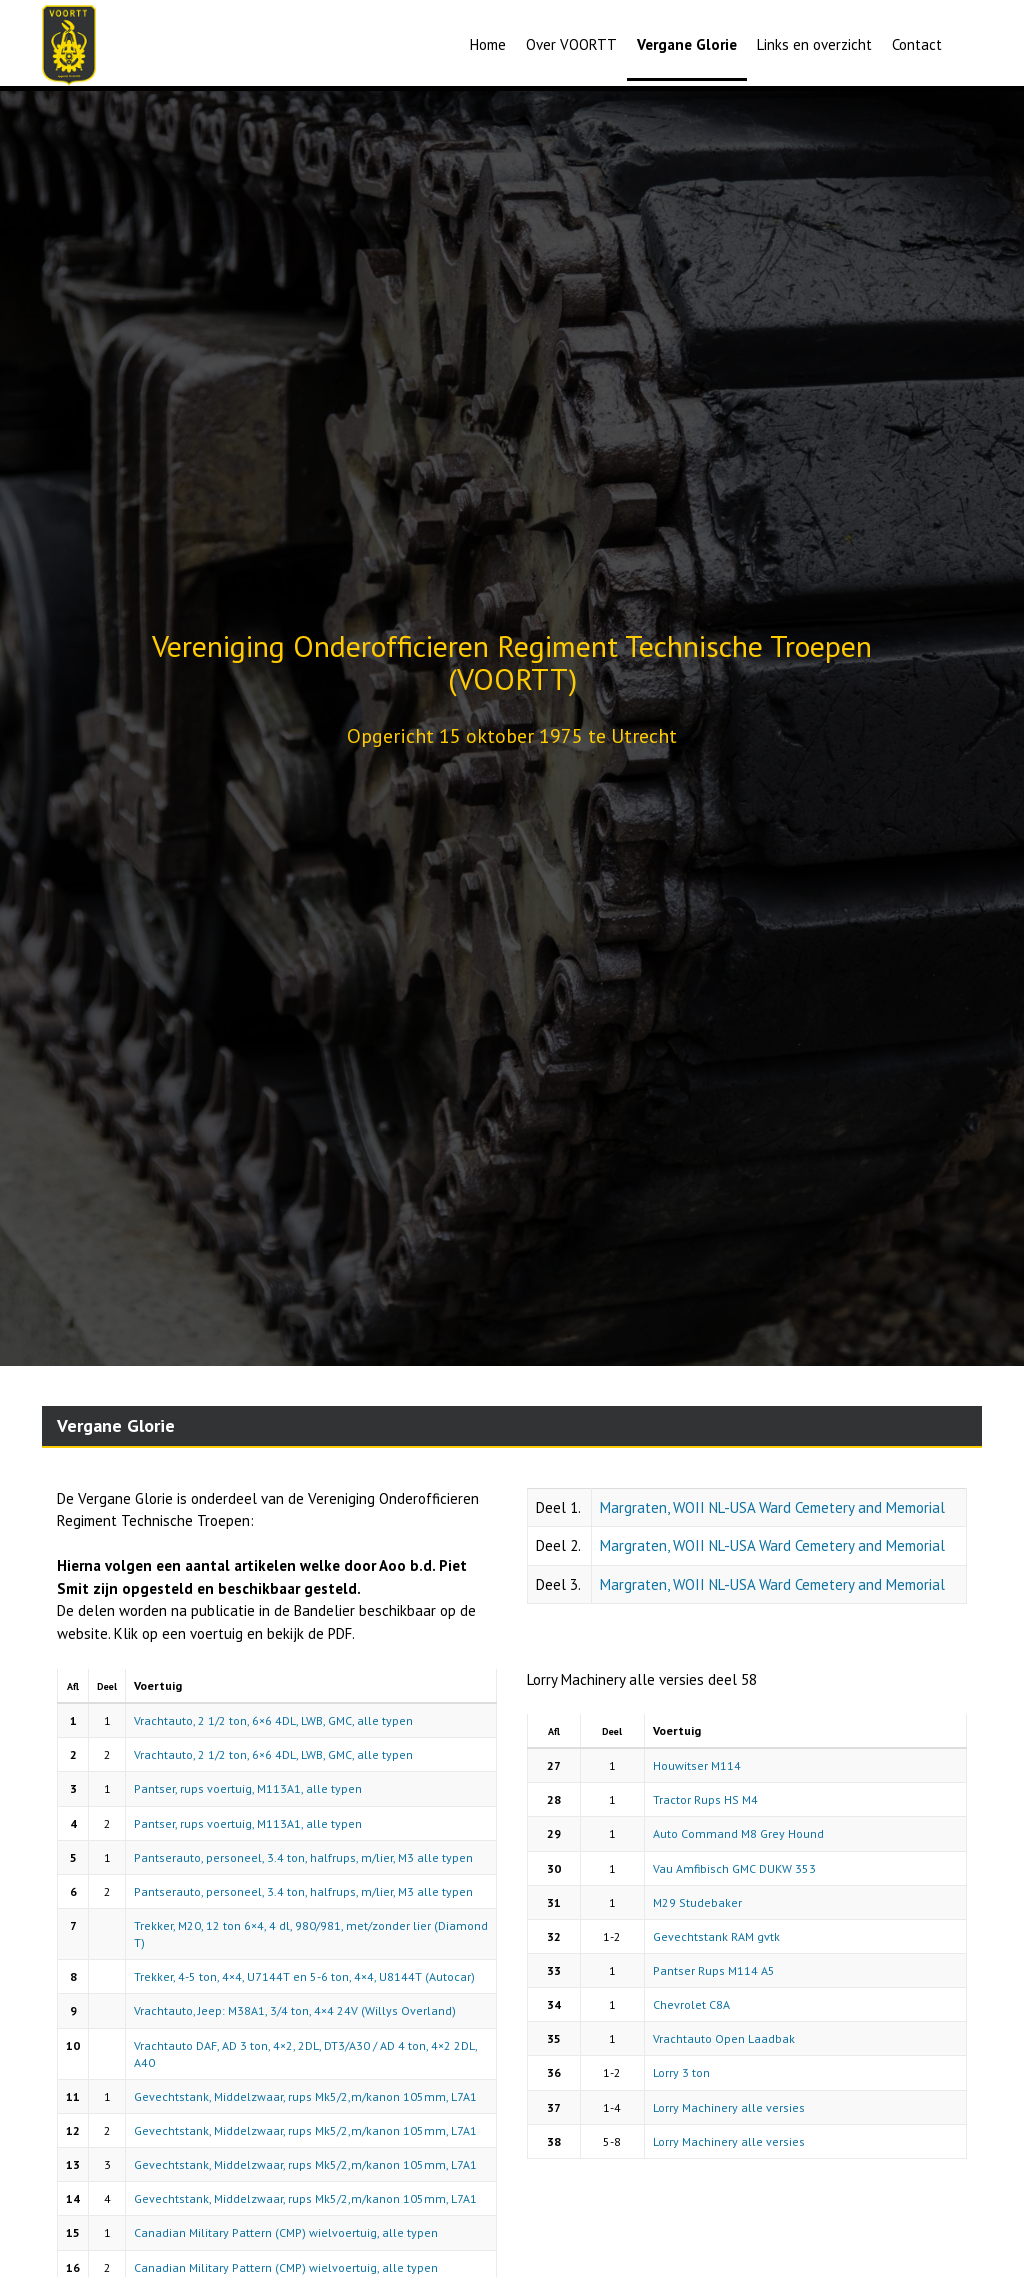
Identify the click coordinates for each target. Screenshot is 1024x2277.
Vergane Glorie (687, 44)
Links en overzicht (814, 44)
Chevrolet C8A (691, 2004)
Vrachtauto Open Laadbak (724, 2038)
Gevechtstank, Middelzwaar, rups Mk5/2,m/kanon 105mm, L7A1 (305, 2096)
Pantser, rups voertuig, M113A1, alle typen (248, 1788)
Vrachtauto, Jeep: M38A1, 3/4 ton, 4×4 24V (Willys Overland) (295, 2010)
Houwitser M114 (697, 1765)
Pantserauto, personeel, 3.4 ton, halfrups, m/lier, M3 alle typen (303, 1857)
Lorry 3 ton (681, 2072)
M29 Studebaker (697, 1902)
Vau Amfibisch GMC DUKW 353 (734, 1868)
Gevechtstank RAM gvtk (716, 1936)
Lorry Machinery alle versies (729, 2107)
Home (488, 44)
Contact (917, 44)
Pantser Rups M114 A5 (714, 1970)
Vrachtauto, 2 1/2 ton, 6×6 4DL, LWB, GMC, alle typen (273, 1720)
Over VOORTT (571, 44)
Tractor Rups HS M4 (705, 1799)
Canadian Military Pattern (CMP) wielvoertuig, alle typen (286, 2232)
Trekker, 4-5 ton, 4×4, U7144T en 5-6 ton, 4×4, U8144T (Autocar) (304, 1976)
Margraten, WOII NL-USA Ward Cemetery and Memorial (772, 1507)
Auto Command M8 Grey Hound (738, 1833)
